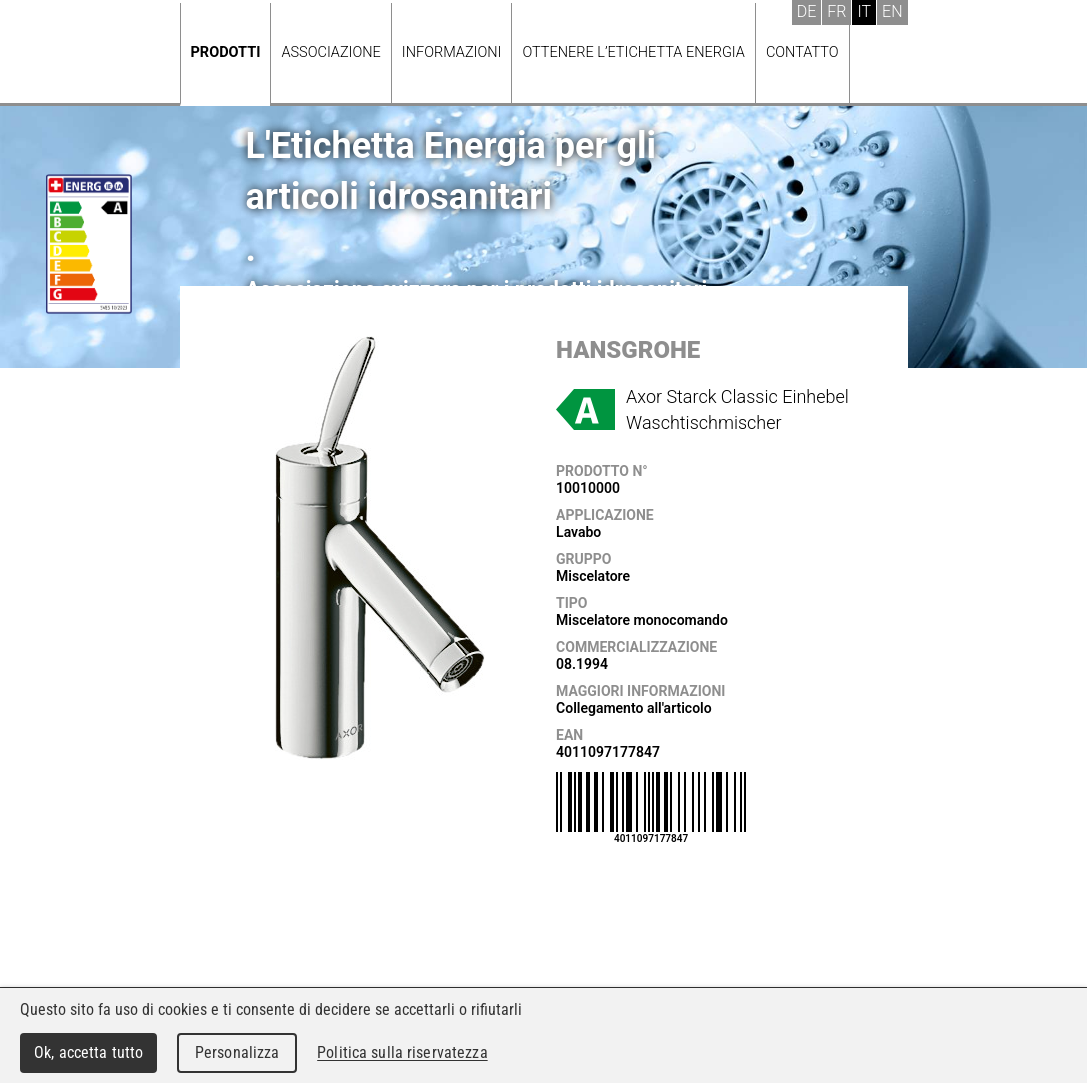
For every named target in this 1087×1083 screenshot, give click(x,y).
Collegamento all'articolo (634, 708)
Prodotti (226, 52)
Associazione (330, 52)
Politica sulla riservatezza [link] (402, 1052)
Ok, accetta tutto (88, 1052)
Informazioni (452, 52)
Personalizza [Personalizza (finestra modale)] (237, 1052)
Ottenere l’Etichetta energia (633, 52)
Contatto (802, 52)
